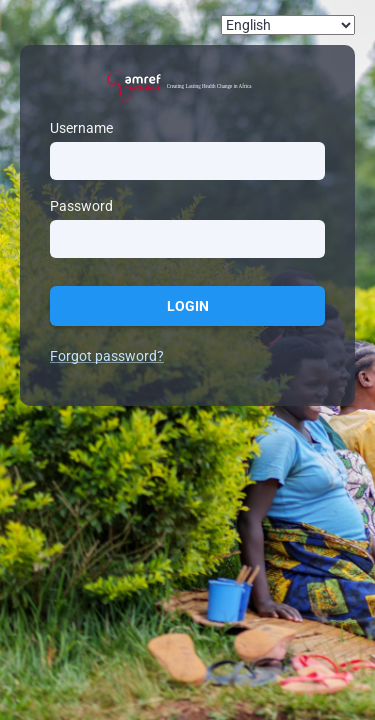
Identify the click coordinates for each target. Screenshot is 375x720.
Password (81, 206)
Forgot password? (107, 356)
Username (81, 128)
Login (188, 306)
